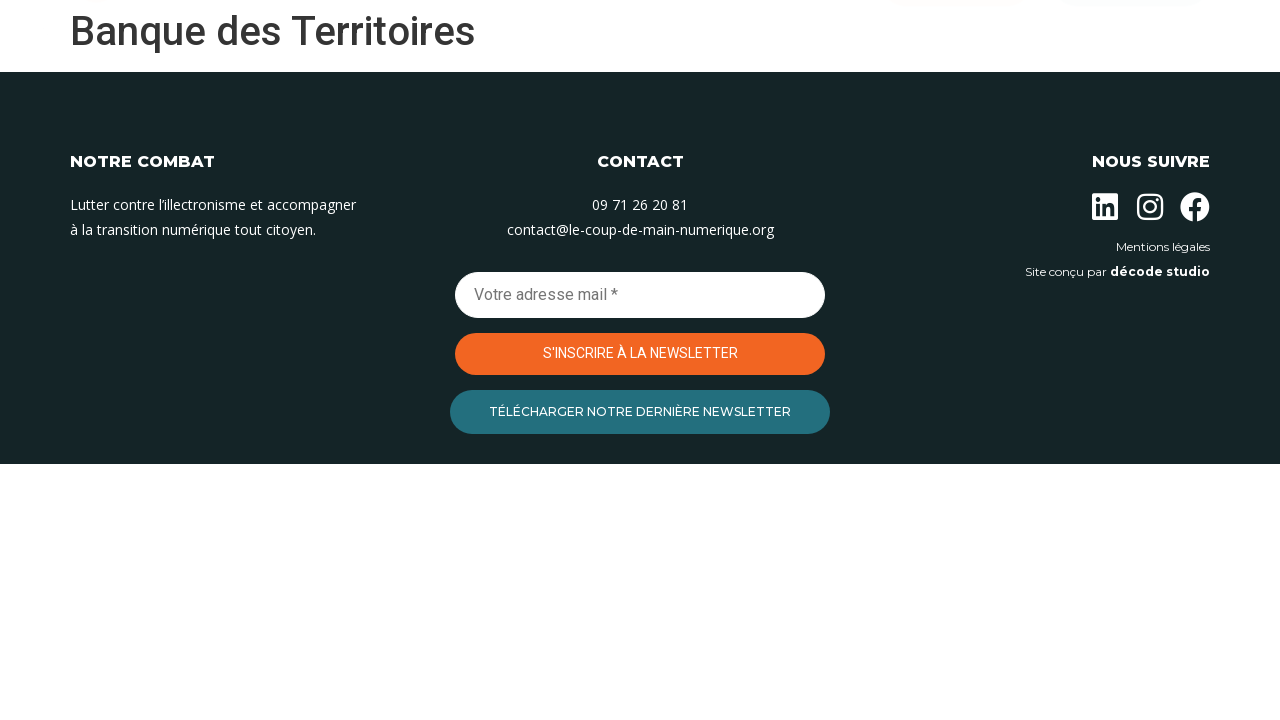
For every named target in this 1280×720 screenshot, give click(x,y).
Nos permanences (669, 87)
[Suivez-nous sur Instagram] (1150, 207)
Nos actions (518, 87)
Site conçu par (1117, 271)
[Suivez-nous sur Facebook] (1195, 207)
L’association (381, 87)
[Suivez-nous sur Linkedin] (1105, 207)
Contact (808, 87)
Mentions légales (1163, 246)
